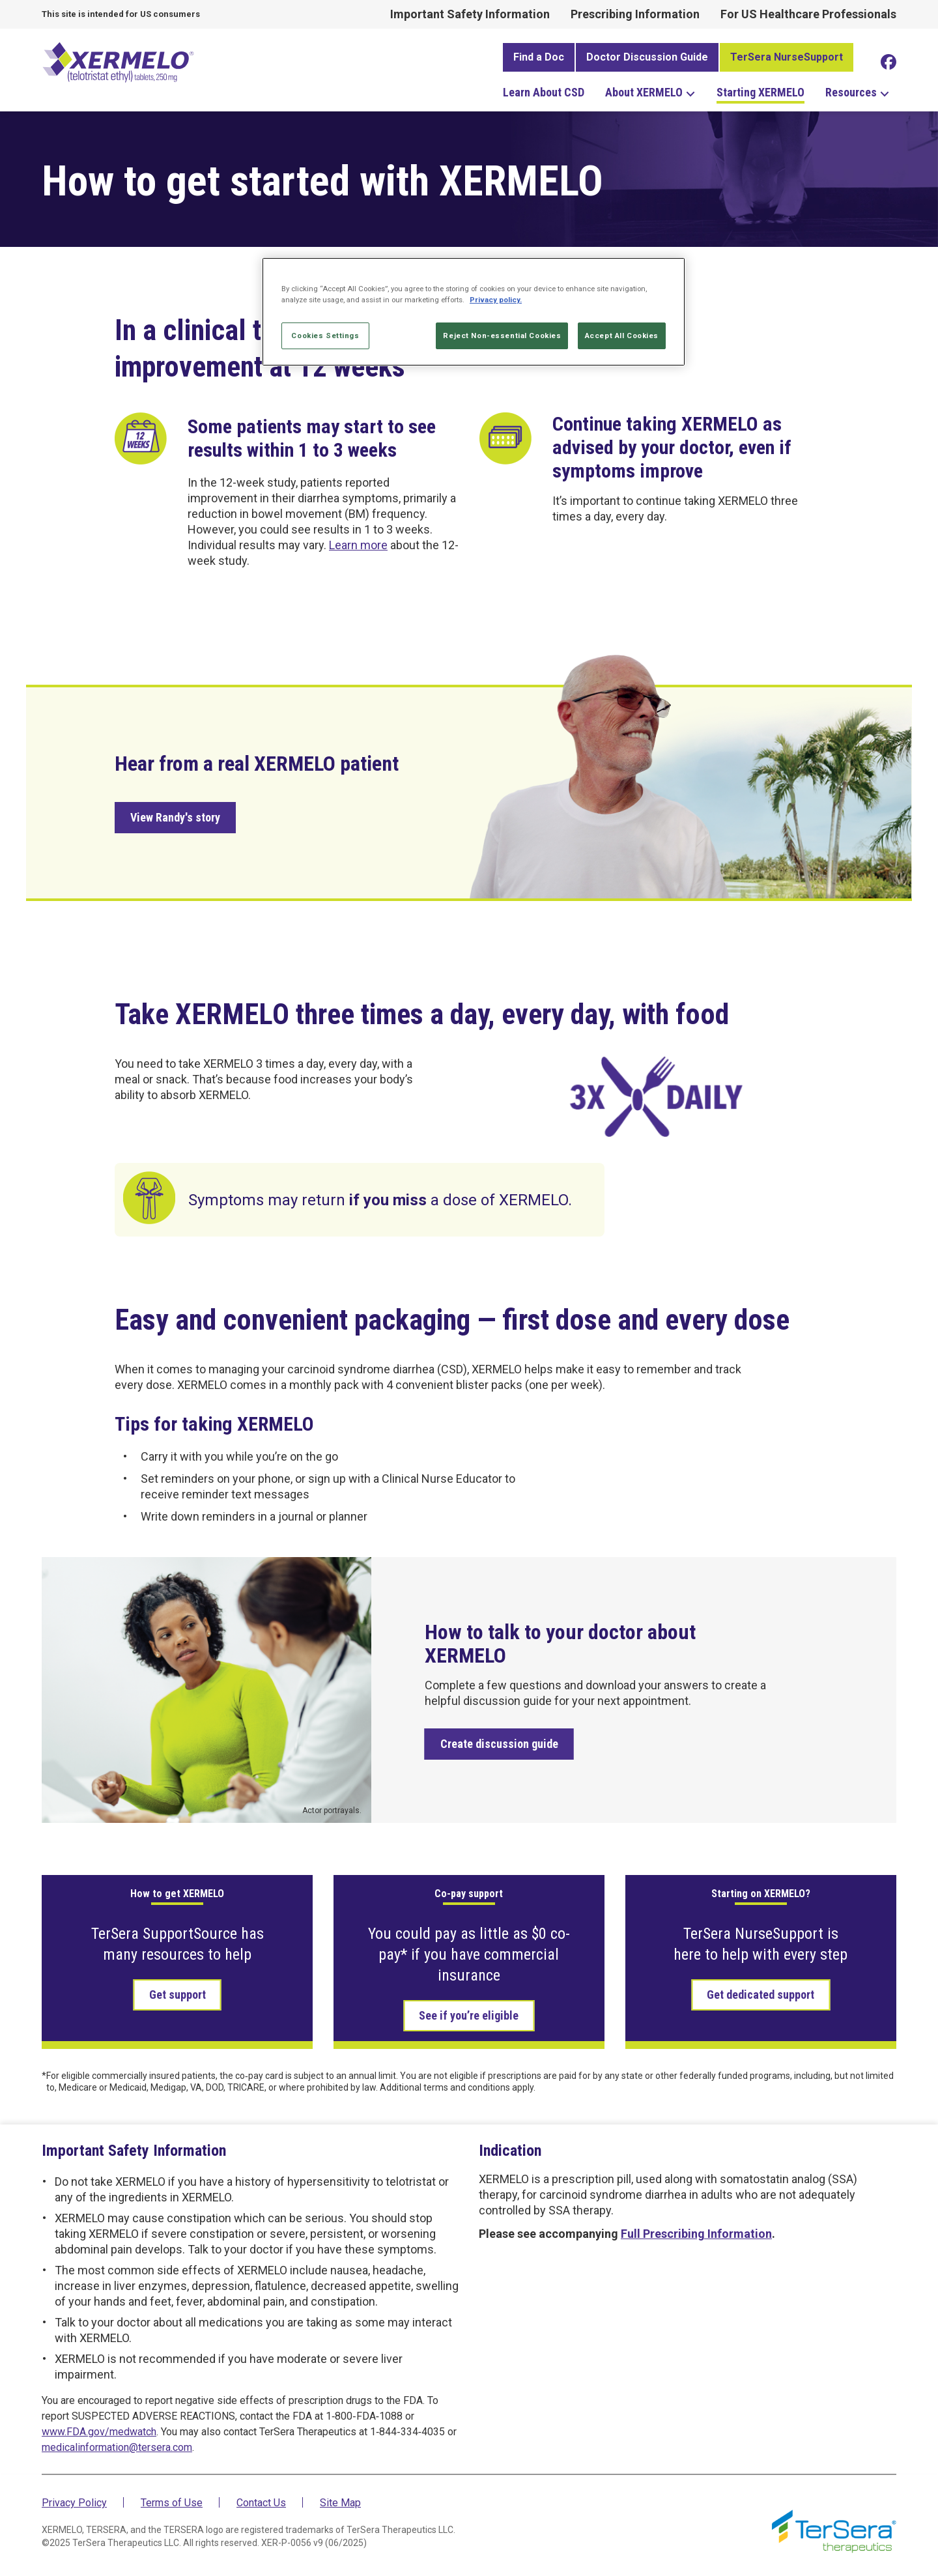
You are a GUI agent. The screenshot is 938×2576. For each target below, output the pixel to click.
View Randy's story (175, 817)
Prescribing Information (635, 14)
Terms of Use (172, 2503)
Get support (177, 1994)
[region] (473, 311)
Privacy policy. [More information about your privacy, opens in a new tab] (496, 299)
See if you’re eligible (469, 2015)
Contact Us (261, 2503)
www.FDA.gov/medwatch (99, 2432)
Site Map (340, 2503)
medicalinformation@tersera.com (117, 2447)
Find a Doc (538, 57)
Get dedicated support (760, 1994)
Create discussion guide (499, 1744)
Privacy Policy (74, 2503)
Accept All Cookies (622, 335)
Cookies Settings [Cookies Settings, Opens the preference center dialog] (325, 335)
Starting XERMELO (760, 92)
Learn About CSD (543, 92)
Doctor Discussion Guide (647, 57)
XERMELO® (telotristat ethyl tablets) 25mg (120, 61)
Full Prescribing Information (696, 2233)
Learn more (358, 545)
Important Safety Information (470, 14)
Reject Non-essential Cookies (502, 335)
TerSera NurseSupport (786, 57)
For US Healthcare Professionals (808, 14)
